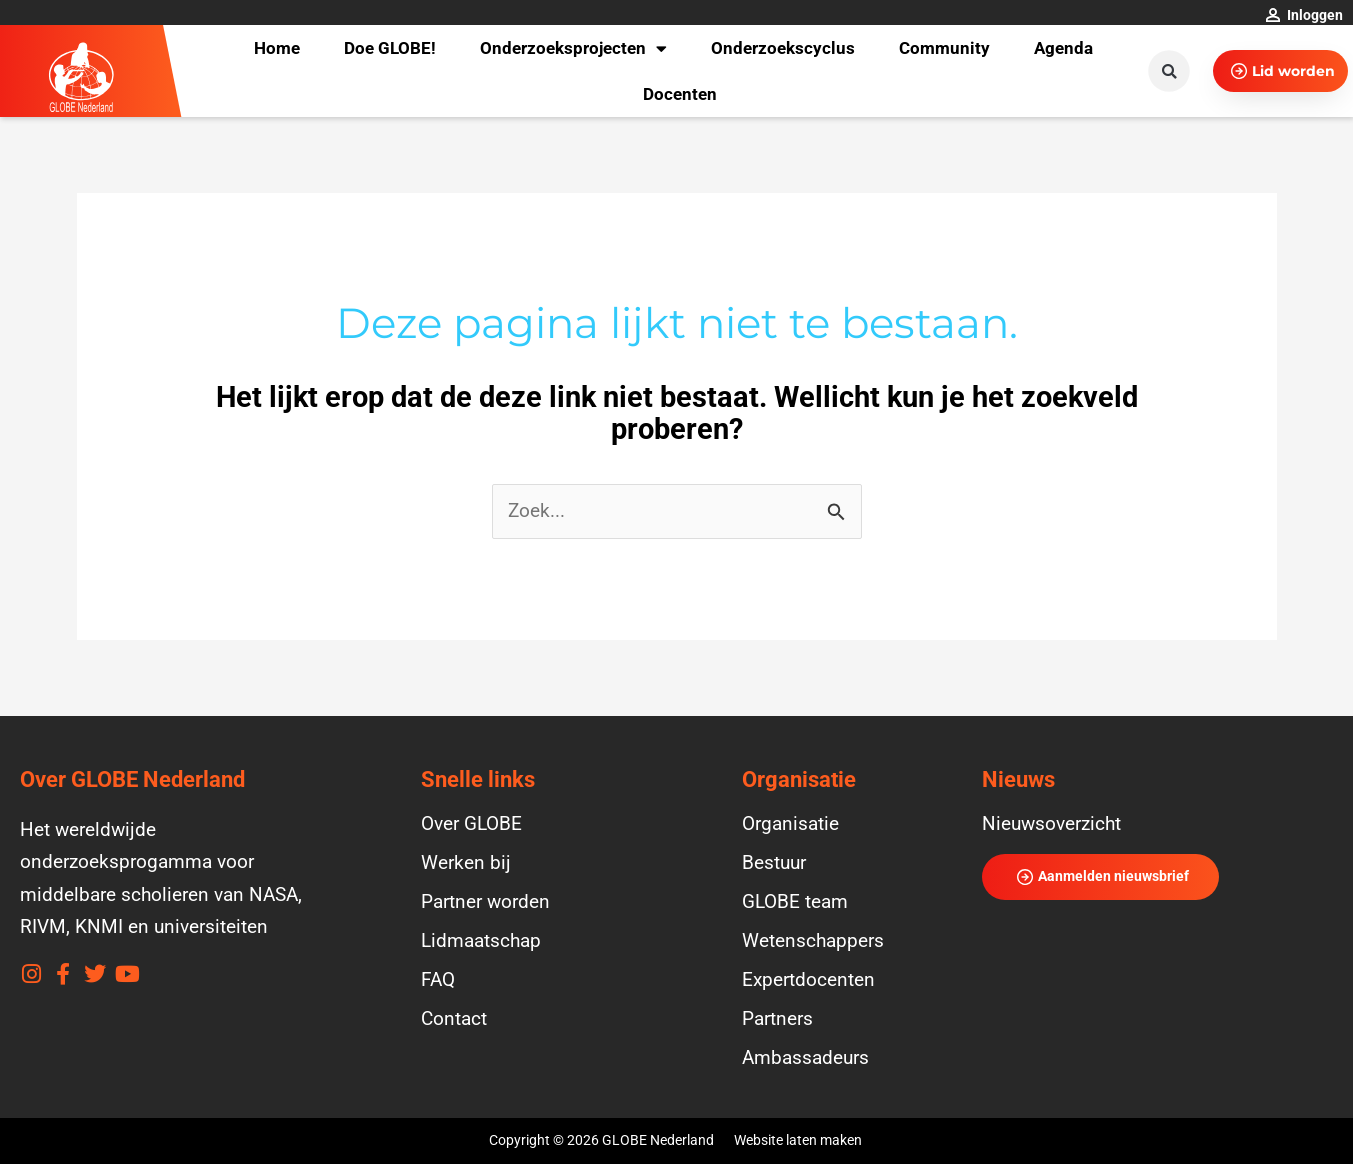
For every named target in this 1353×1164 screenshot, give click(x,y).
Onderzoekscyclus (783, 48)
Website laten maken (798, 1140)
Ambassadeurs (805, 1058)
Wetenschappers (812, 941)
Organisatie (790, 824)
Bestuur (774, 863)
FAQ (438, 980)
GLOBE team (795, 902)
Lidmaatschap (481, 941)
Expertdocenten (808, 980)
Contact (454, 1019)
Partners (777, 1019)
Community (944, 48)
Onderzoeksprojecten (573, 48)
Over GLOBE (471, 824)
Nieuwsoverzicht (1051, 824)
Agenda (1063, 48)
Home (277, 48)
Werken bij (466, 863)
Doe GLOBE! (390, 48)
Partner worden (485, 902)
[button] (1169, 71)
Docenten (680, 94)
